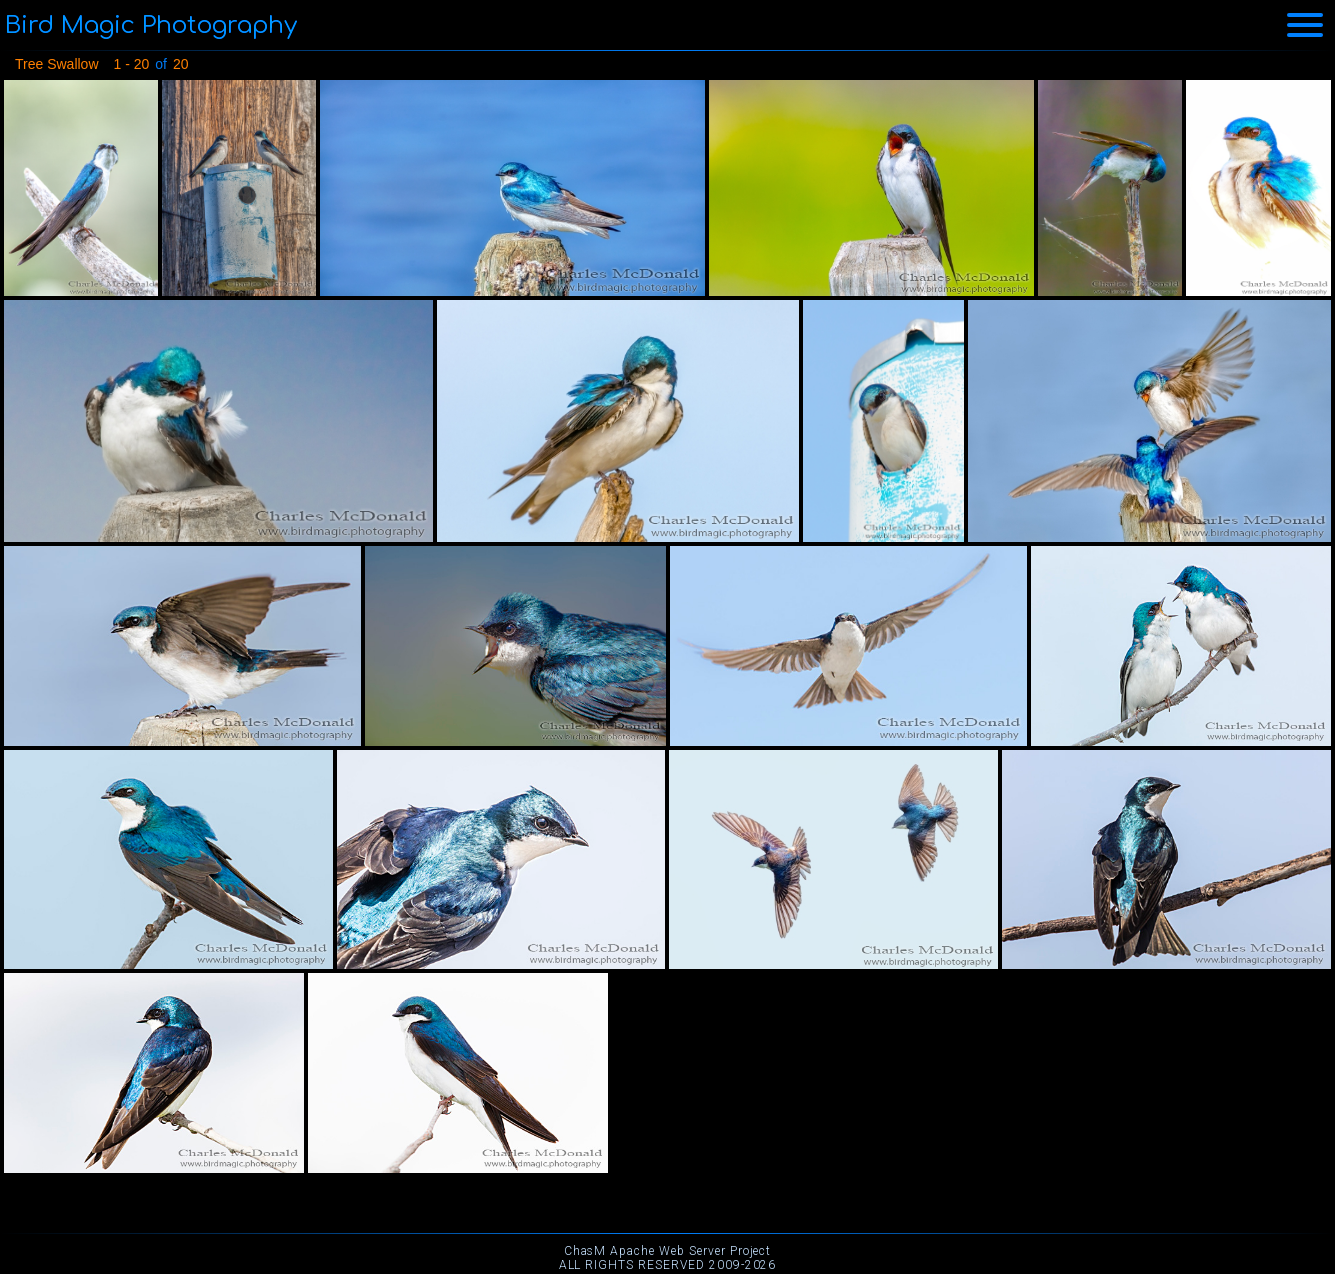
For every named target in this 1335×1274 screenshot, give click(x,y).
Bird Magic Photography (151, 25)
